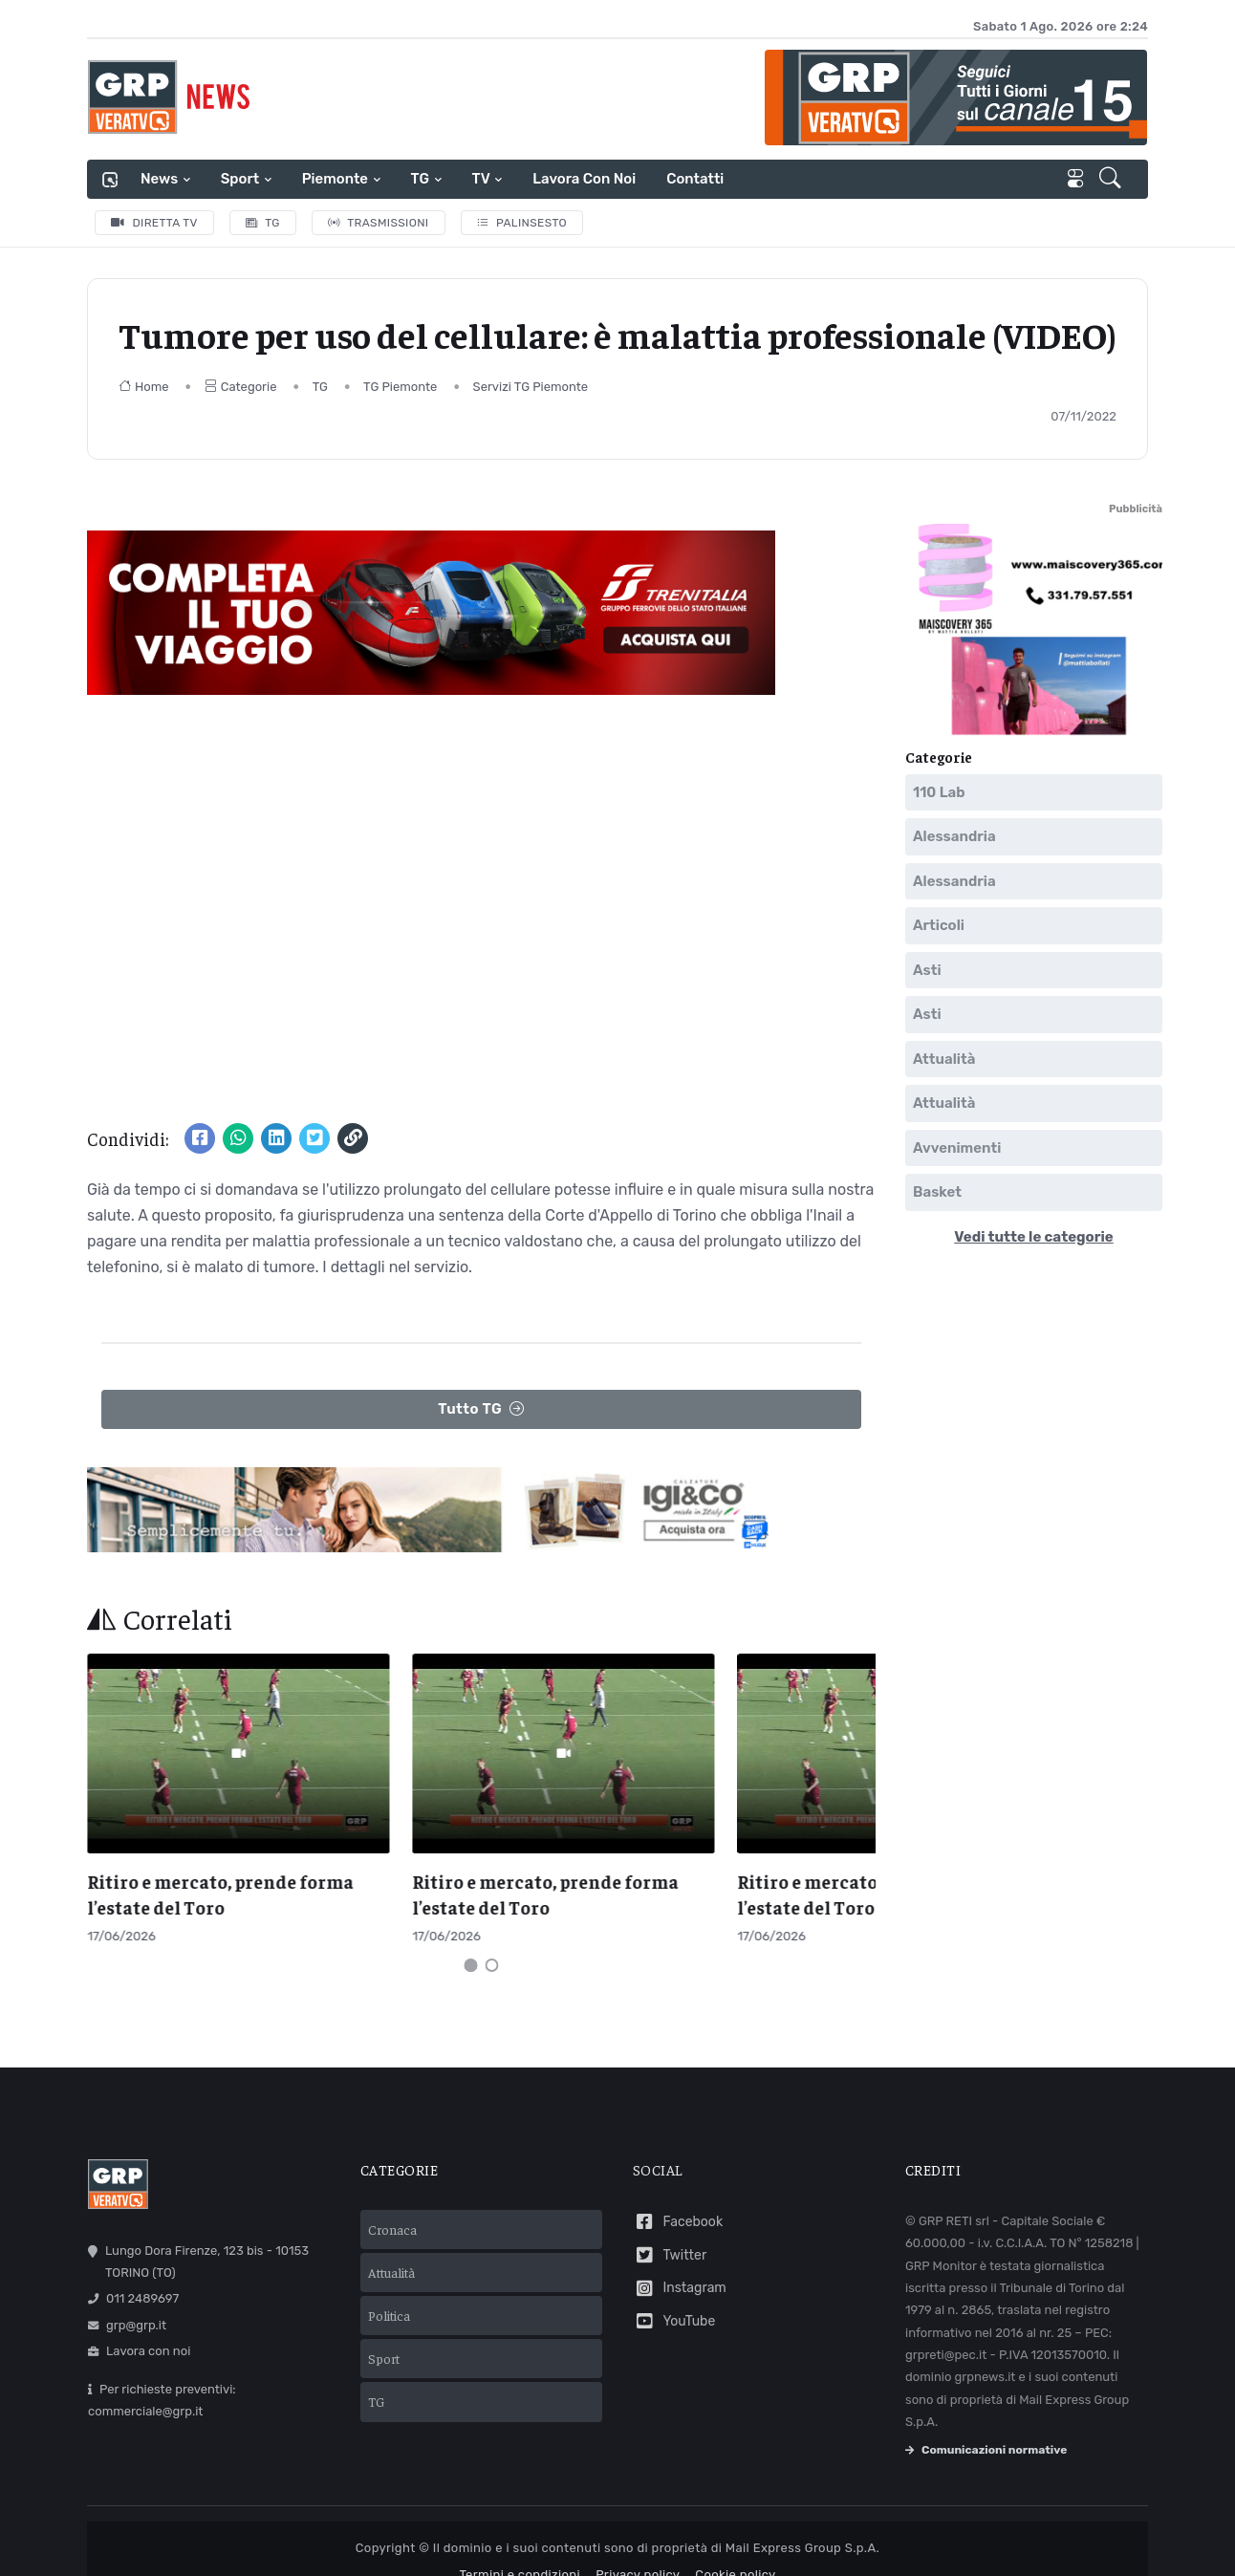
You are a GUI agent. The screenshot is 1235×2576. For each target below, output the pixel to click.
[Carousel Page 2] (492, 1930)
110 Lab (939, 792)
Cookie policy (735, 2538)
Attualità (944, 1059)
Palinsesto (522, 222)
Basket (937, 1192)
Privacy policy (638, 2538)
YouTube (674, 2285)
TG (420, 178)
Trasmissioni (378, 222)
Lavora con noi (584, 178)
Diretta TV (154, 222)
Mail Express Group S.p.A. (802, 2511)
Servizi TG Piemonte (531, 386)
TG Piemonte (400, 386)
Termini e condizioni (519, 2538)
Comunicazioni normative (986, 2413)
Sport (240, 178)
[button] (1112, 180)
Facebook (678, 2185)
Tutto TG (481, 1409)
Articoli (938, 925)
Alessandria (954, 836)
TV (481, 178)
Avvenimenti (957, 1148)
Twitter (669, 2219)
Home (144, 386)
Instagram (679, 2252)
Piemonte (335, 178)
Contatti (695, 178)
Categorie (241, 386)
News (159, 178)
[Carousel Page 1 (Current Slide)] (471, 1930)
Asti (927, 970)
